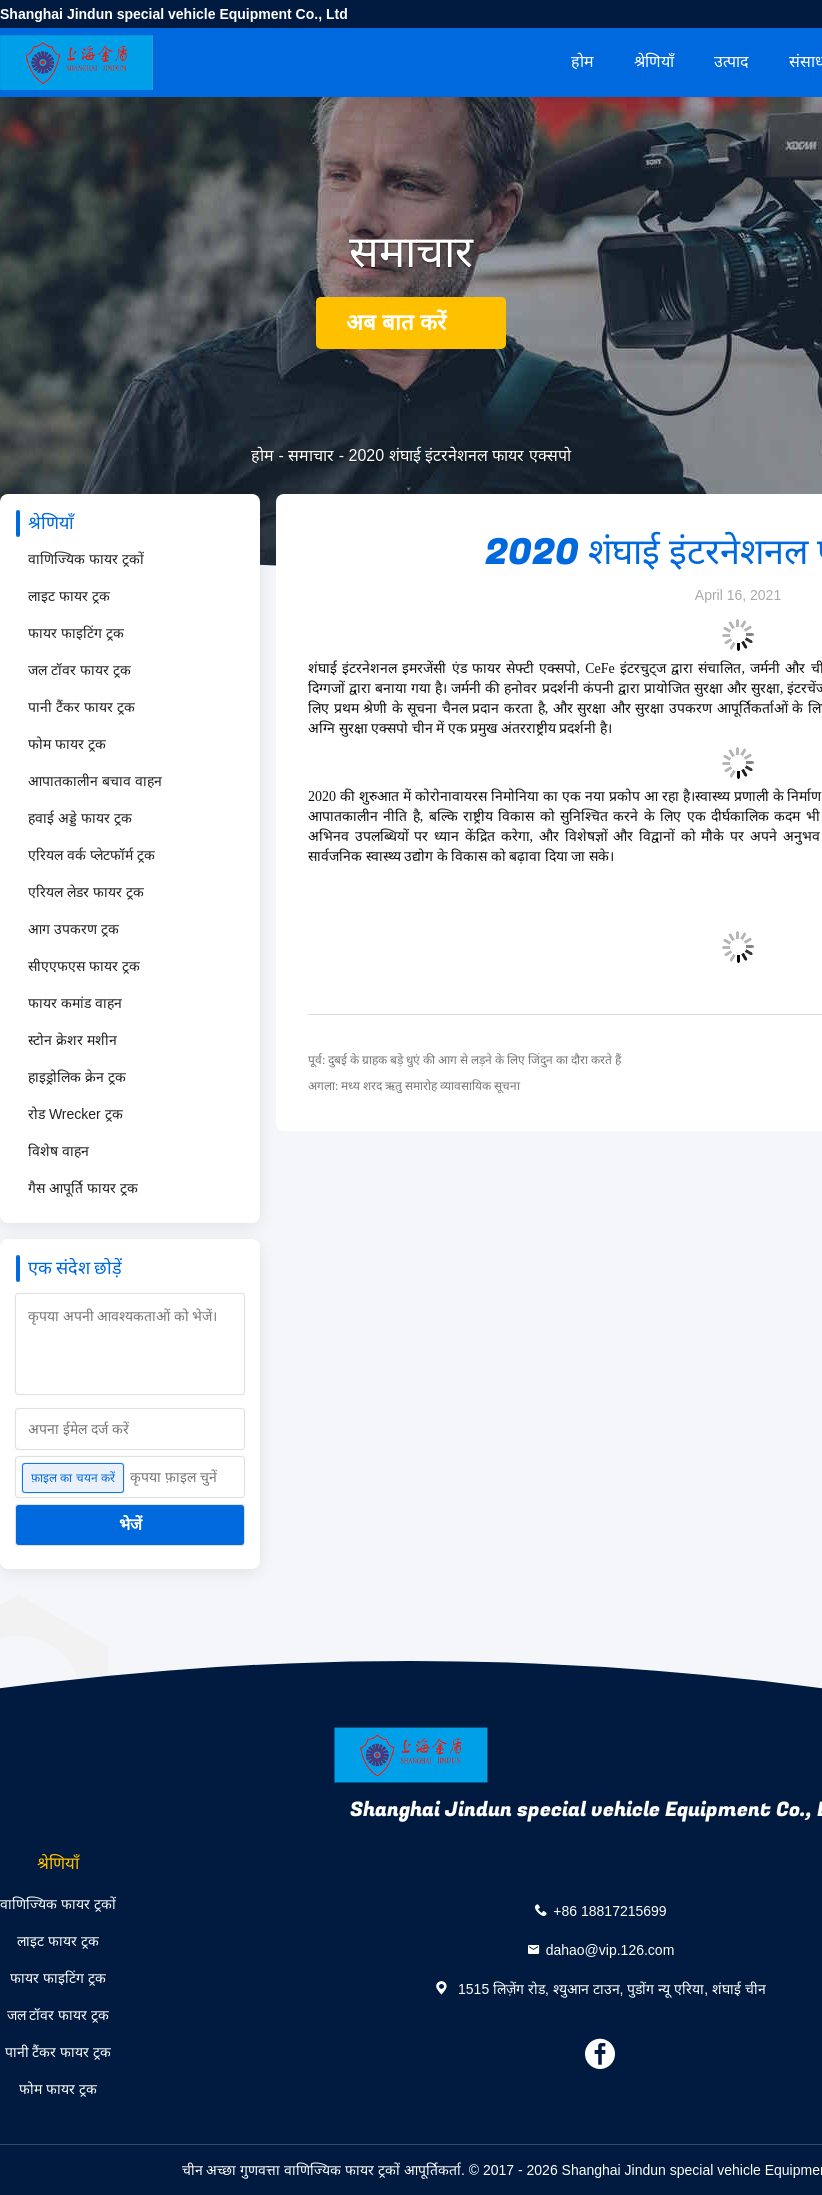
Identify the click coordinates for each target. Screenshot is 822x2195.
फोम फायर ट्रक (67, 744)
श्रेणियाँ (654, 61)
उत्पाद (731, 61)
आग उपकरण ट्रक (73, 929)
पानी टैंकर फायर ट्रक (81, 707)
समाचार (311, 455)
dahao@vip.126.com (610, 1950)
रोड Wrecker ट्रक (75, 1114)
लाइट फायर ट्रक (69, 596)
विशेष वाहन (58, 1151)
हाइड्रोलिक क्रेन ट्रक (77, 1077)
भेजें (130, 1524)
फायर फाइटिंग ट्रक (76, 633)
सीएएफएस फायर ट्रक (84, 966)
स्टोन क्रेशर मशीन (72, 1040)
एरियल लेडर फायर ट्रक (86, 892)
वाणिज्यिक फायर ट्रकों (86, 559)
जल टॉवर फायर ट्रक (79, 670)
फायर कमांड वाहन (75, 1003)
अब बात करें (411, 322)
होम (582, 61)
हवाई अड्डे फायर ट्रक (80, 818)
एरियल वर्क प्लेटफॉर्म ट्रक (91, 855)
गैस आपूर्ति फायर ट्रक (83, 1188)
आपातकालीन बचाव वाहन (95, 781)
